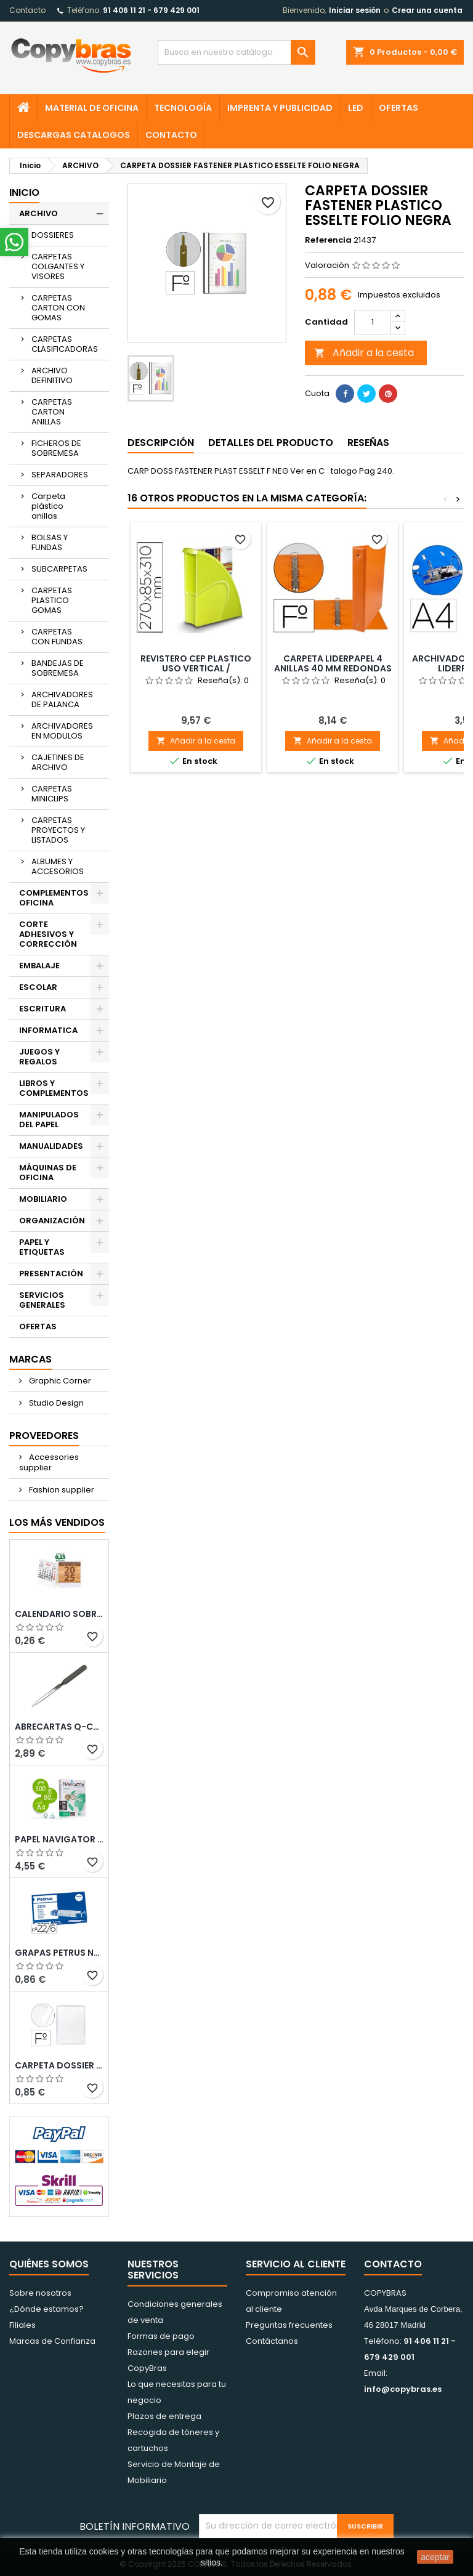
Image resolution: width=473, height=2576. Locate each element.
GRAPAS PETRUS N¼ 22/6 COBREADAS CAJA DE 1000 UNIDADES (59, 1953)
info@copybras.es (403, 2389)
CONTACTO (171, 135)
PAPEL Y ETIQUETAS (42, 1247)
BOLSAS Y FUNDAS (49, 542)
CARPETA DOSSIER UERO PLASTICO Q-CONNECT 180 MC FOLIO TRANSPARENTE (59, 2065)
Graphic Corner (59, 1381)
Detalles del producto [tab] (270, 442)
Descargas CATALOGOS (73, 135)
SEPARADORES (59, 474)
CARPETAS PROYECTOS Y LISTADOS (58, 830)
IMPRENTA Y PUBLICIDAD (280, 108)
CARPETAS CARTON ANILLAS (51, 411)
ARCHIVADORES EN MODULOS (62, 731)
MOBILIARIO (43, 1199)
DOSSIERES (52, 235)
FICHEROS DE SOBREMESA (56, 448)
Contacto (27, 10)
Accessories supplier (49, 1462)
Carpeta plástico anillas (48, 506)
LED (355, 108)
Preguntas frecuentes (289, 2325)
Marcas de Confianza (52, 2341)
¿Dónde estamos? (46, 2309)
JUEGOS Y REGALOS (39, 1056)
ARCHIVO (38, 213)
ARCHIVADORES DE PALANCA (62, 699)
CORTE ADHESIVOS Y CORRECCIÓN (48, 934)
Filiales (22, 2325)
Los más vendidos (57, 1522)
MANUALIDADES (51, 1146)
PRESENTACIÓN (51, 1273)
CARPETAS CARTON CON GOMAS (58, 307)
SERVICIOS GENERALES (42, 1300)
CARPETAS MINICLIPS (51, 793)
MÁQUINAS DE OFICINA (47, 1172)
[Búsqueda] (236, 52)
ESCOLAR (38, 987)
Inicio (24, 192)
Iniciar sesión (355, 10)
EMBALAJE (39, 965)
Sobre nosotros (40, 2293)
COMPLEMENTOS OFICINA (54, 898)
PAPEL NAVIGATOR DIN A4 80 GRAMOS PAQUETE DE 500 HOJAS (59, 1839)
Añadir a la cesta (364, 353)
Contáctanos (272, 2341)
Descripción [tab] (160, 442)
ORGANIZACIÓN (52, 1220)
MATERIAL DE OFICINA (92, 108)
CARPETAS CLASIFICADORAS (64, 344)
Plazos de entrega (164, 2416)
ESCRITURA (42, 1009)
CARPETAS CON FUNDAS (57, 636)
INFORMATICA (48, 1030)
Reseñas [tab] (368, 442)
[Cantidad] (372, 322)
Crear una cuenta (427, 10)
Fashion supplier (60, 1490)
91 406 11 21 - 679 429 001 (151, 10)
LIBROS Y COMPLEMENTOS (54, 1088)
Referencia (328, 240)
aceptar (435, 2557)
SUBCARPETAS (59, 569)
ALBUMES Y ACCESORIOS (57, 866)
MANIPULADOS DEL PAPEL (49, 1119)
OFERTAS (398, 108)
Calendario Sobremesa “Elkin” (59, 1614)
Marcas (30, 1359)
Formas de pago (161, 2336)
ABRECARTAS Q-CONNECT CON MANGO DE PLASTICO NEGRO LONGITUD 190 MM (59, 1727)
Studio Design (55, 1403)
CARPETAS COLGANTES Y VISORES (57, 266)
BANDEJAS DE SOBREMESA (57, 668)
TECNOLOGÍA (183, 108)
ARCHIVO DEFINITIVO (52, 375)
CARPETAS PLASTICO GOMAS (51, 600)
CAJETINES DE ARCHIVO (57, 762)
